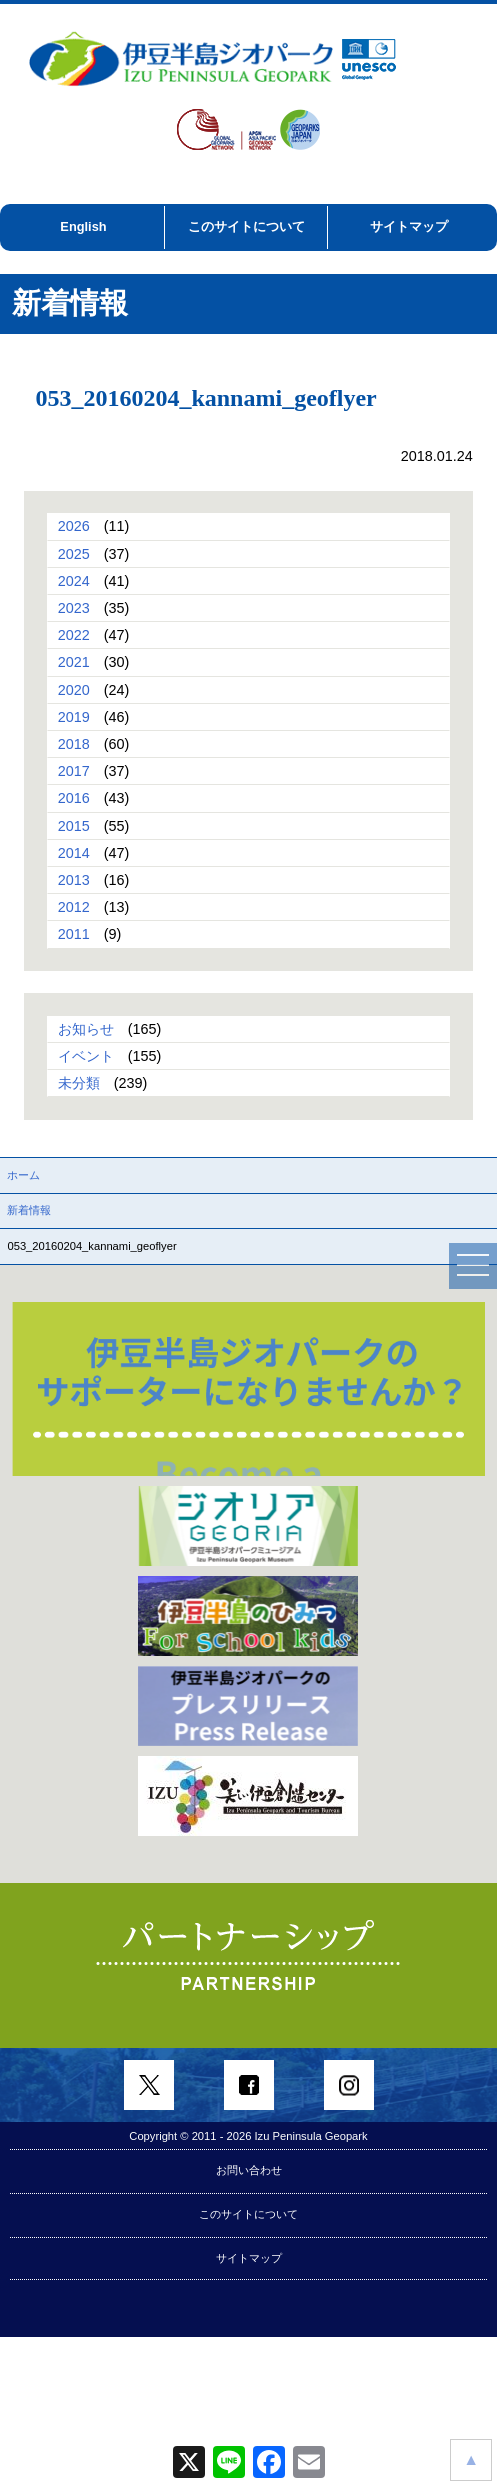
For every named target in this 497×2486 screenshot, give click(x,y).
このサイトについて (246, 226)
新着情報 (29, 1210)
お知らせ (86, 1029)
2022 (74, 635)
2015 (74, 826)
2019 (74, 717)
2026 (74, 526)
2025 (74, 554)
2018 (74, 744)
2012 (74, 907)
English (83, 226)
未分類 (79, 1083)
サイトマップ (409, 226)
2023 (74, 608)
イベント (86, 1056)
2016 (74, 798)
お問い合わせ (249, 2170)
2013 (74, 880)
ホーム (23, 1175)
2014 (74, 853)
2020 (74, 690)
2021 (74, 662)
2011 (74, 934)
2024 (74, 581)
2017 (74, 771)
